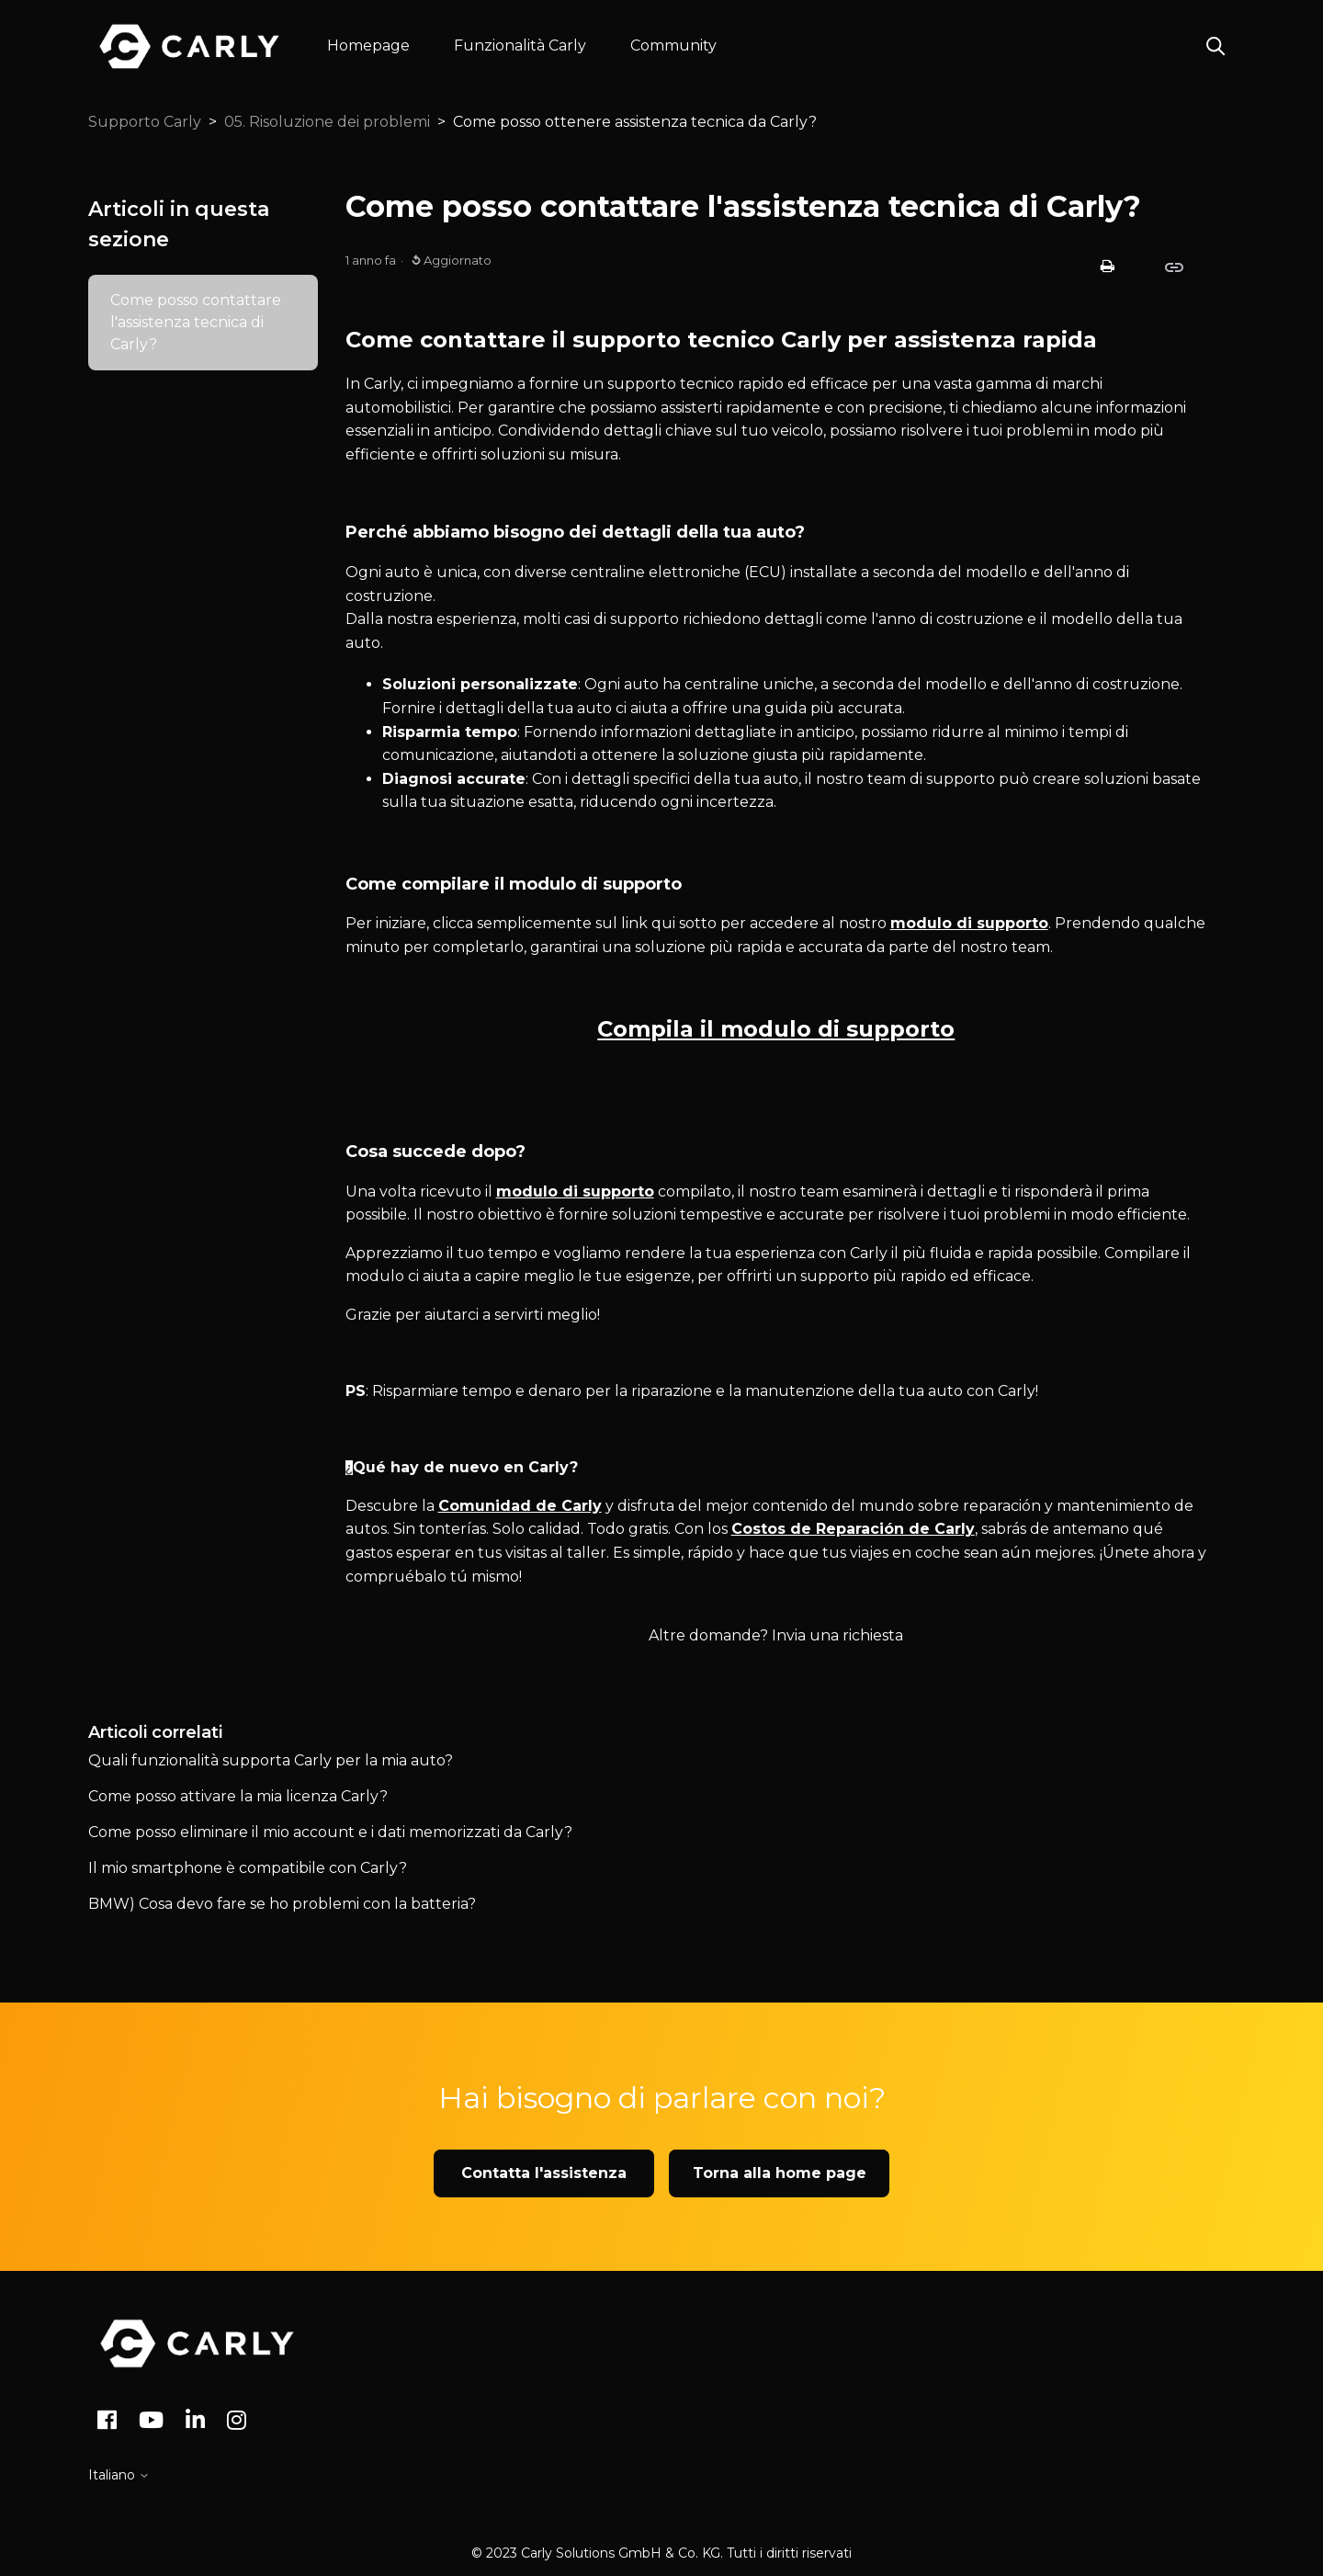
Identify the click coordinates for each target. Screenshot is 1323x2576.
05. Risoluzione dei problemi (327, 122)
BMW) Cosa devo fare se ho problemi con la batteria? (282, 1903)
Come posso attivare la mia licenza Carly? (238, 1796)
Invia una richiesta (837, 1635)
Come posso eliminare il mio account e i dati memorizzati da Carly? (330, 1832)
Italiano (119, 2475)
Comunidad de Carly (520, 1506)
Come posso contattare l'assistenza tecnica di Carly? (195, 322)
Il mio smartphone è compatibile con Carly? (247, 1868)
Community (673, 45)
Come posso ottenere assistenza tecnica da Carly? (635, 122)
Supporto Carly (144, 122)
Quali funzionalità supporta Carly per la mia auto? (270, 1760)
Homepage (368, 45)
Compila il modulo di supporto (776, 1029)
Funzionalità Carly (520, 45)
